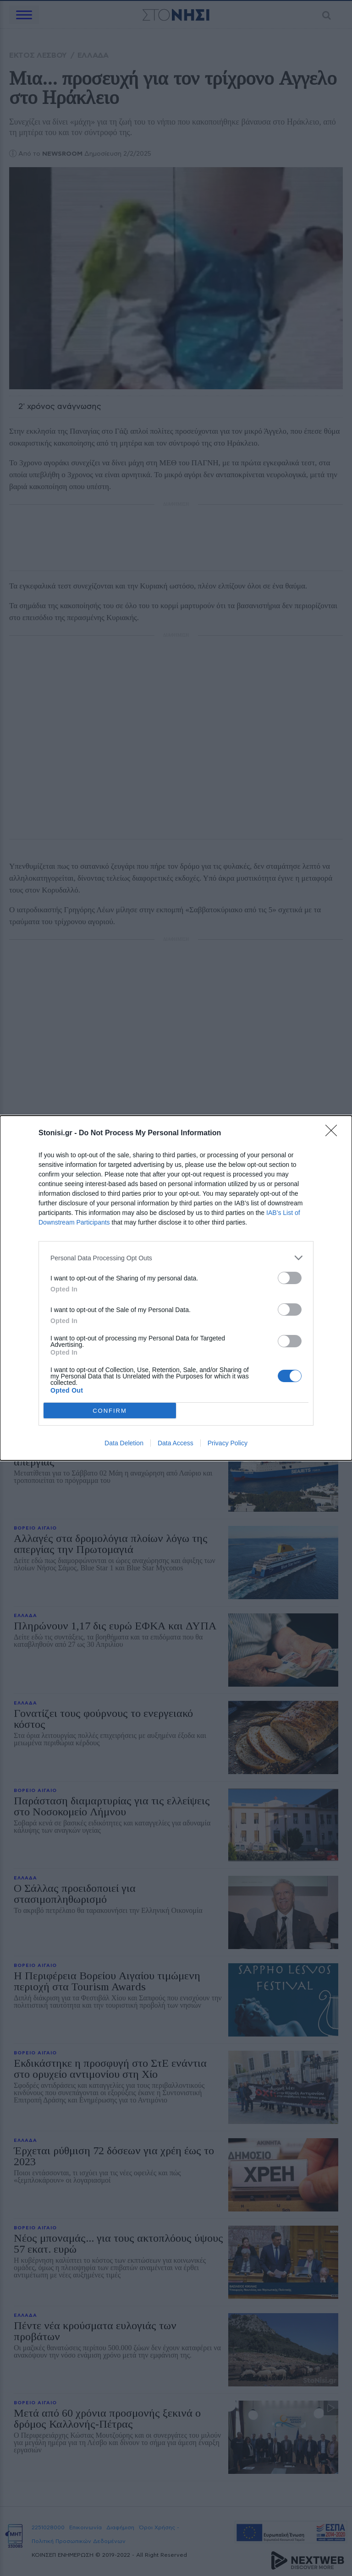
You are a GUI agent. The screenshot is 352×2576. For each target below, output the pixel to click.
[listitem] (176, 1258)
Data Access (175, 1443)
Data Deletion (123, 1443)
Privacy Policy (228, 1443)
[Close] (334, 1133)
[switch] (290, 1278)
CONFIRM (110, 1410)
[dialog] (176, 1288)
